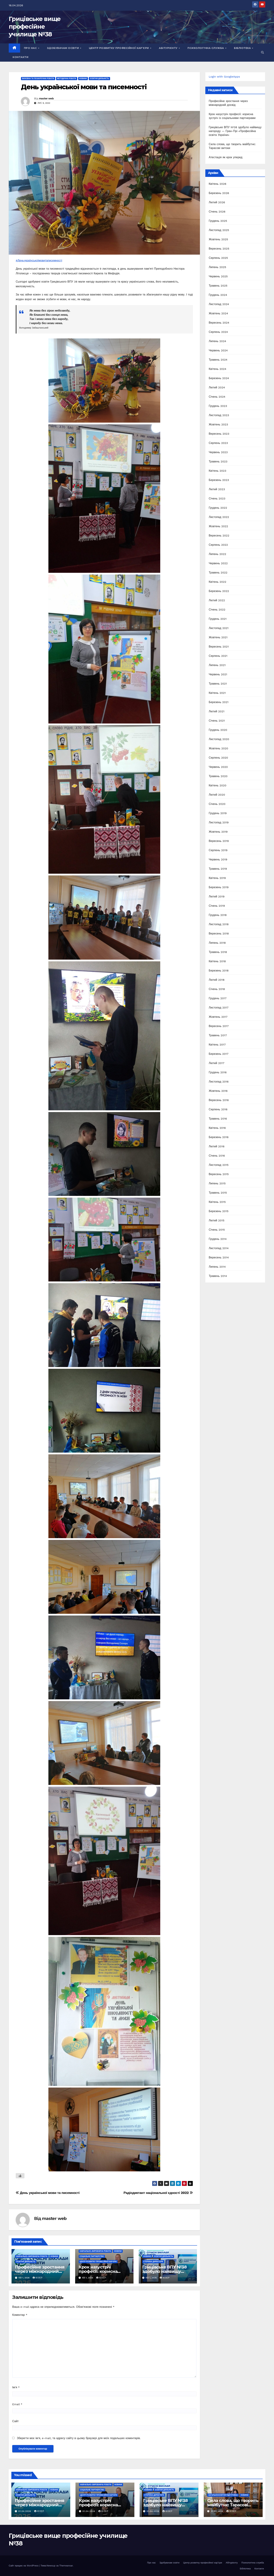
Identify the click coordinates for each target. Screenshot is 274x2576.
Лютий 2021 (217, 711)
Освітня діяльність (99, 78)
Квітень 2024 (217, 369)
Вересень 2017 (219, 1026)
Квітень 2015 (217, 1202)
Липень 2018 (217, 942)
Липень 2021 (217, 665)
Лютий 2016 (217, 1146)
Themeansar (66, 2565)
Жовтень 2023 (218, 424)
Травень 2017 (218, 1035)
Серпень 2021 (218, 655)
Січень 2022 (217, 609)
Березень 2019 (219, 887)
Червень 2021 (218, 674)
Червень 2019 (218, 859)
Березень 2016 (219, 1137)
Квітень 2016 (217, 1128)
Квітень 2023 (217, 470)
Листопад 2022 (219, 517)
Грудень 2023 (218, 406)
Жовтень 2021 (218, 637)
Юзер (37, 2278)
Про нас (31, 48)
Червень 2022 (218, 563)
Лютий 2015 (217, 1220)
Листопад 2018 (219, 924)
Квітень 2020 (217, 785)
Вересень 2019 (219, 841)
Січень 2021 (217, 720)
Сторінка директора (153, 2262)
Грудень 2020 (218, 730)
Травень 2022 (218, 572)
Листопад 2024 (219, 304)
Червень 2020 (218, 767)
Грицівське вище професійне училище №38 (35, 26)
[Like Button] (20, 2175)
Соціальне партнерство (92, 2256)
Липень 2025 (217, 267)
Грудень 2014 (218, 1239)
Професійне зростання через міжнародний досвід (39, 2271)
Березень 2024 (219, 378)
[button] (262, 52)
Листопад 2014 (219, 1248)
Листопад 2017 (219, 1007)
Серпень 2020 (218, 757)
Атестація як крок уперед (226, 157)
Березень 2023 (219, 480)
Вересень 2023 (219, 433)
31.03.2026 (217, 2511)
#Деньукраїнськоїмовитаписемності (39, 260)
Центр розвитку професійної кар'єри (98, 2262)
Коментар (19, 2314)
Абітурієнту (168, 48)
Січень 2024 (217, 396)
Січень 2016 (217, 1155)
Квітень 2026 (217, 183)
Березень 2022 (219, 591)
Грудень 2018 (218, 915)
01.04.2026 (25, 2511)
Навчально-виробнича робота (32, 2256)
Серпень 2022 (218, 544)
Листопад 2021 (219, 628)
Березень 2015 (219, 1211)
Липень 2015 (217, 1183)
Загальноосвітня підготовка (223, 2495)
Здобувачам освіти (63, 48)
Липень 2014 (217, 1266)
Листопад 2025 (219, 230)
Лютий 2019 (217, 896)
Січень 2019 (217, 905)
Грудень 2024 (218, 295)
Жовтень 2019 (218, 831)
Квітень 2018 (217, 961)
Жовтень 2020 (218, 748)
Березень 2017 (219, 1053)
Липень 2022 (217, 554)
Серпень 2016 (218, 1109)
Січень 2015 (217, 1229)
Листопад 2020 (219, 739)
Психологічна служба (206, 48)
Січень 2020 (217, 804)
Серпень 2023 (218, 443)
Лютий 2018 (217, 979)
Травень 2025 (218, 285)
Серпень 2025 (218, 258)
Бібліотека (243, 48)
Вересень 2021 (219, 646)
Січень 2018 (217, 989)
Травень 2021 (218, 683)
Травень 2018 (218, 952)
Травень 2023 (218, 461)
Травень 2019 (218, 868)
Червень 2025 (218, 276)
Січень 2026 (217, 211)
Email (17, 2404)
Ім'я (16, 2387)
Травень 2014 (218, 1276)
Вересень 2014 (219, 1257)
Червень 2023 (218, 452)
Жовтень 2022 (218, 526)
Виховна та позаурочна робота (38, 78)
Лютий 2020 (217, 794)
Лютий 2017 (216, 1063)
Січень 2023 (217, 498)
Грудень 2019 (218, 813)
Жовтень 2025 (218, 239)
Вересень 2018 (219, 933)
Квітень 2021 (217, 693)
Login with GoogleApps (224, 76)
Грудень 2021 (218, 618)
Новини (83, 78)
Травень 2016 (218, 1118)
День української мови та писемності (84, 87)
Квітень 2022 (217, 581)
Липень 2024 (217, 341)
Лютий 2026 (217, 202)
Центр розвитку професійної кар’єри (119, 48)
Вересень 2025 (219, 248)
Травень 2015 (218, 1192)
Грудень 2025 (218, 220)
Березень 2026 (219, 193)
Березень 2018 (219, 970)
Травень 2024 (218, 359)
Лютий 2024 (217, 387)
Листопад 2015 (219, 1165)
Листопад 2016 (219, 1081)
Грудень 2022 (218, 507)
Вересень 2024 (219, 322)
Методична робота (66, 78)
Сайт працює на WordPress (24, 2565)
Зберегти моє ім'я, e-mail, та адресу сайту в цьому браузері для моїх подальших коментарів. (78, 2438)
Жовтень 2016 (218, 1090)
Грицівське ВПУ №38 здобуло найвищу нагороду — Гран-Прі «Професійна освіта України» (235, 131)
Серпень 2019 (218, 850)
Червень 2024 (218, 350)
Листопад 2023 (219, 415)
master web (46, 98)
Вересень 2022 (219, 535)
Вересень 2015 (219, 1174)
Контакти (20, 57)
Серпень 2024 (218, 332)
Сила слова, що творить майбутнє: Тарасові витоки (232, 2505)
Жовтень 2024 (218, 313)
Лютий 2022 (217, 600)
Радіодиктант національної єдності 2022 (158, 2193)
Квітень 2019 (217, 878)
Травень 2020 (218, 776)
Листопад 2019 (219, 822)
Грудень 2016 (218, 1072)
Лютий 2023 (217, 489)
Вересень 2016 (219, 1100)
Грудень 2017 (218, 998)
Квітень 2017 (217, 1044)
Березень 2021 (219, 702)
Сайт (15, 2421)
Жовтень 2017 (218, 1016)
